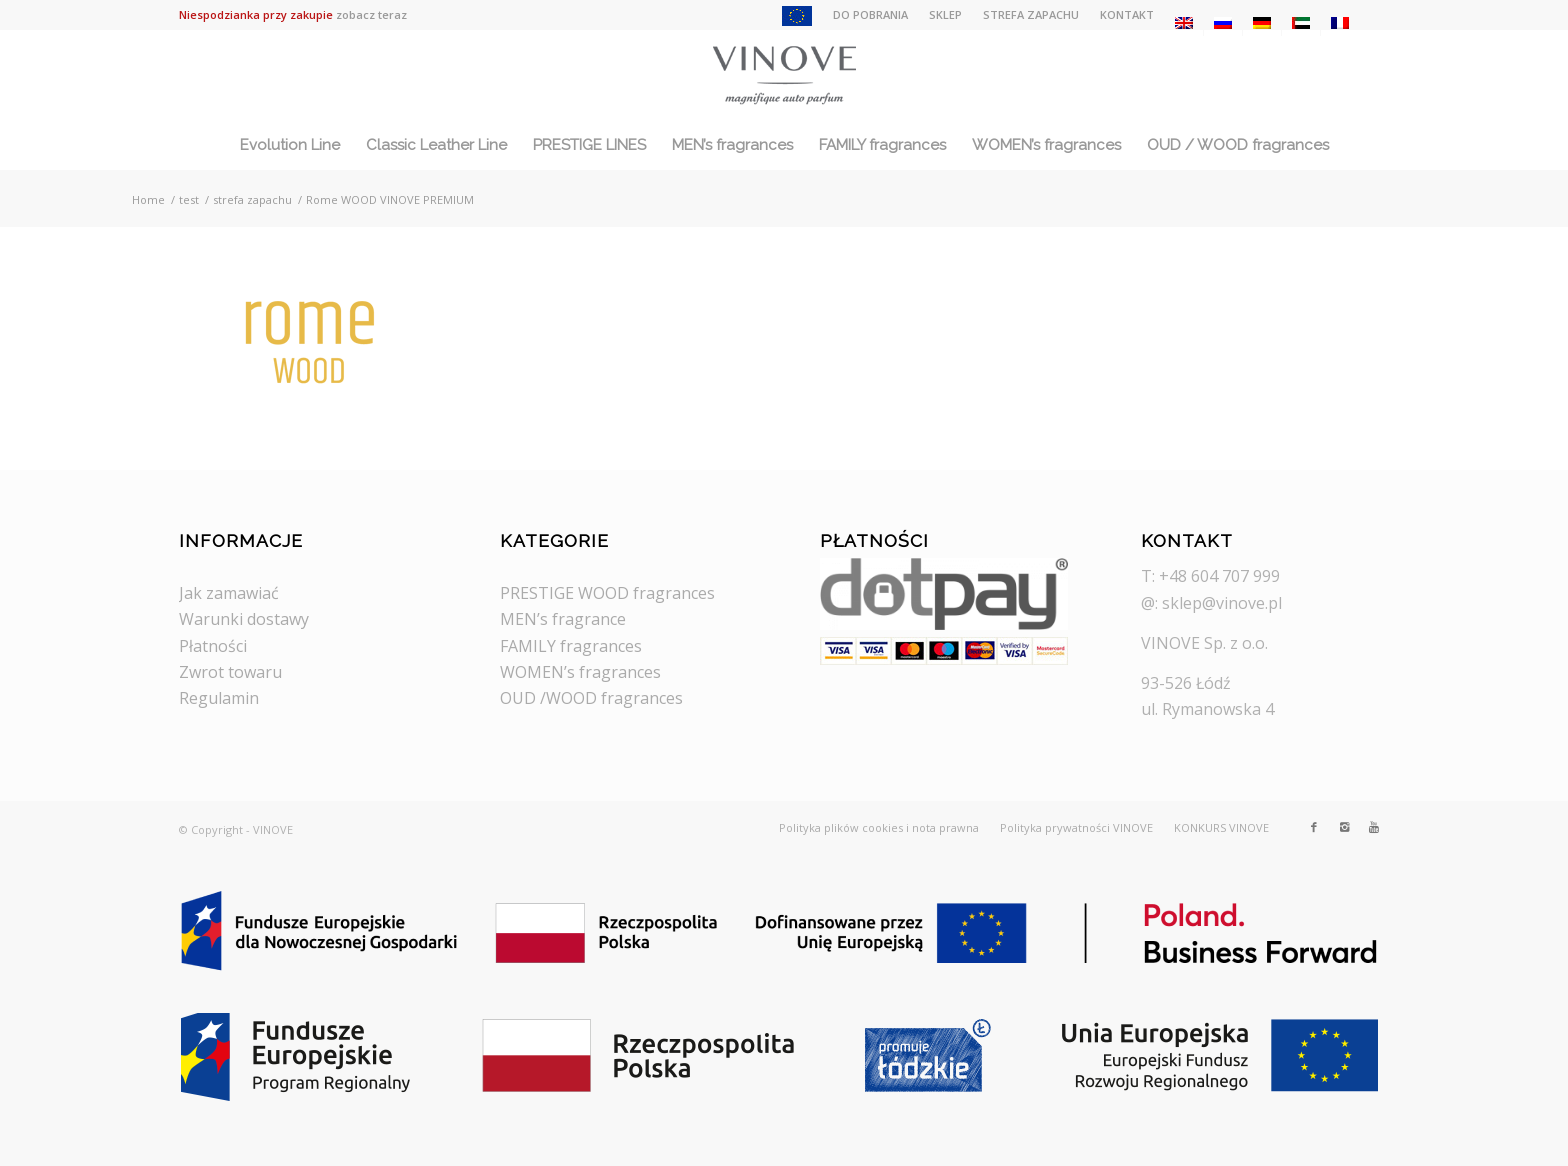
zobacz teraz (371, 14)
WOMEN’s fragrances (580, 672)
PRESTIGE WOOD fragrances (607, 593)
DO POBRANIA (870, 14)
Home (148, 199)
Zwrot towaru (230, 672)
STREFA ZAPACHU (1031, 14)
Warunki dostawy (244, 619)
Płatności (213, 646)
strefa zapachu (252, 199)
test (189, 199)
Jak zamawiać (229, 593)
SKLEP (945, 14)
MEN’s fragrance (563, 619)
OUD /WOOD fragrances (591, 698)
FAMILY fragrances (571, 646)
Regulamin (219, 698)
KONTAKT (1127, 14)
